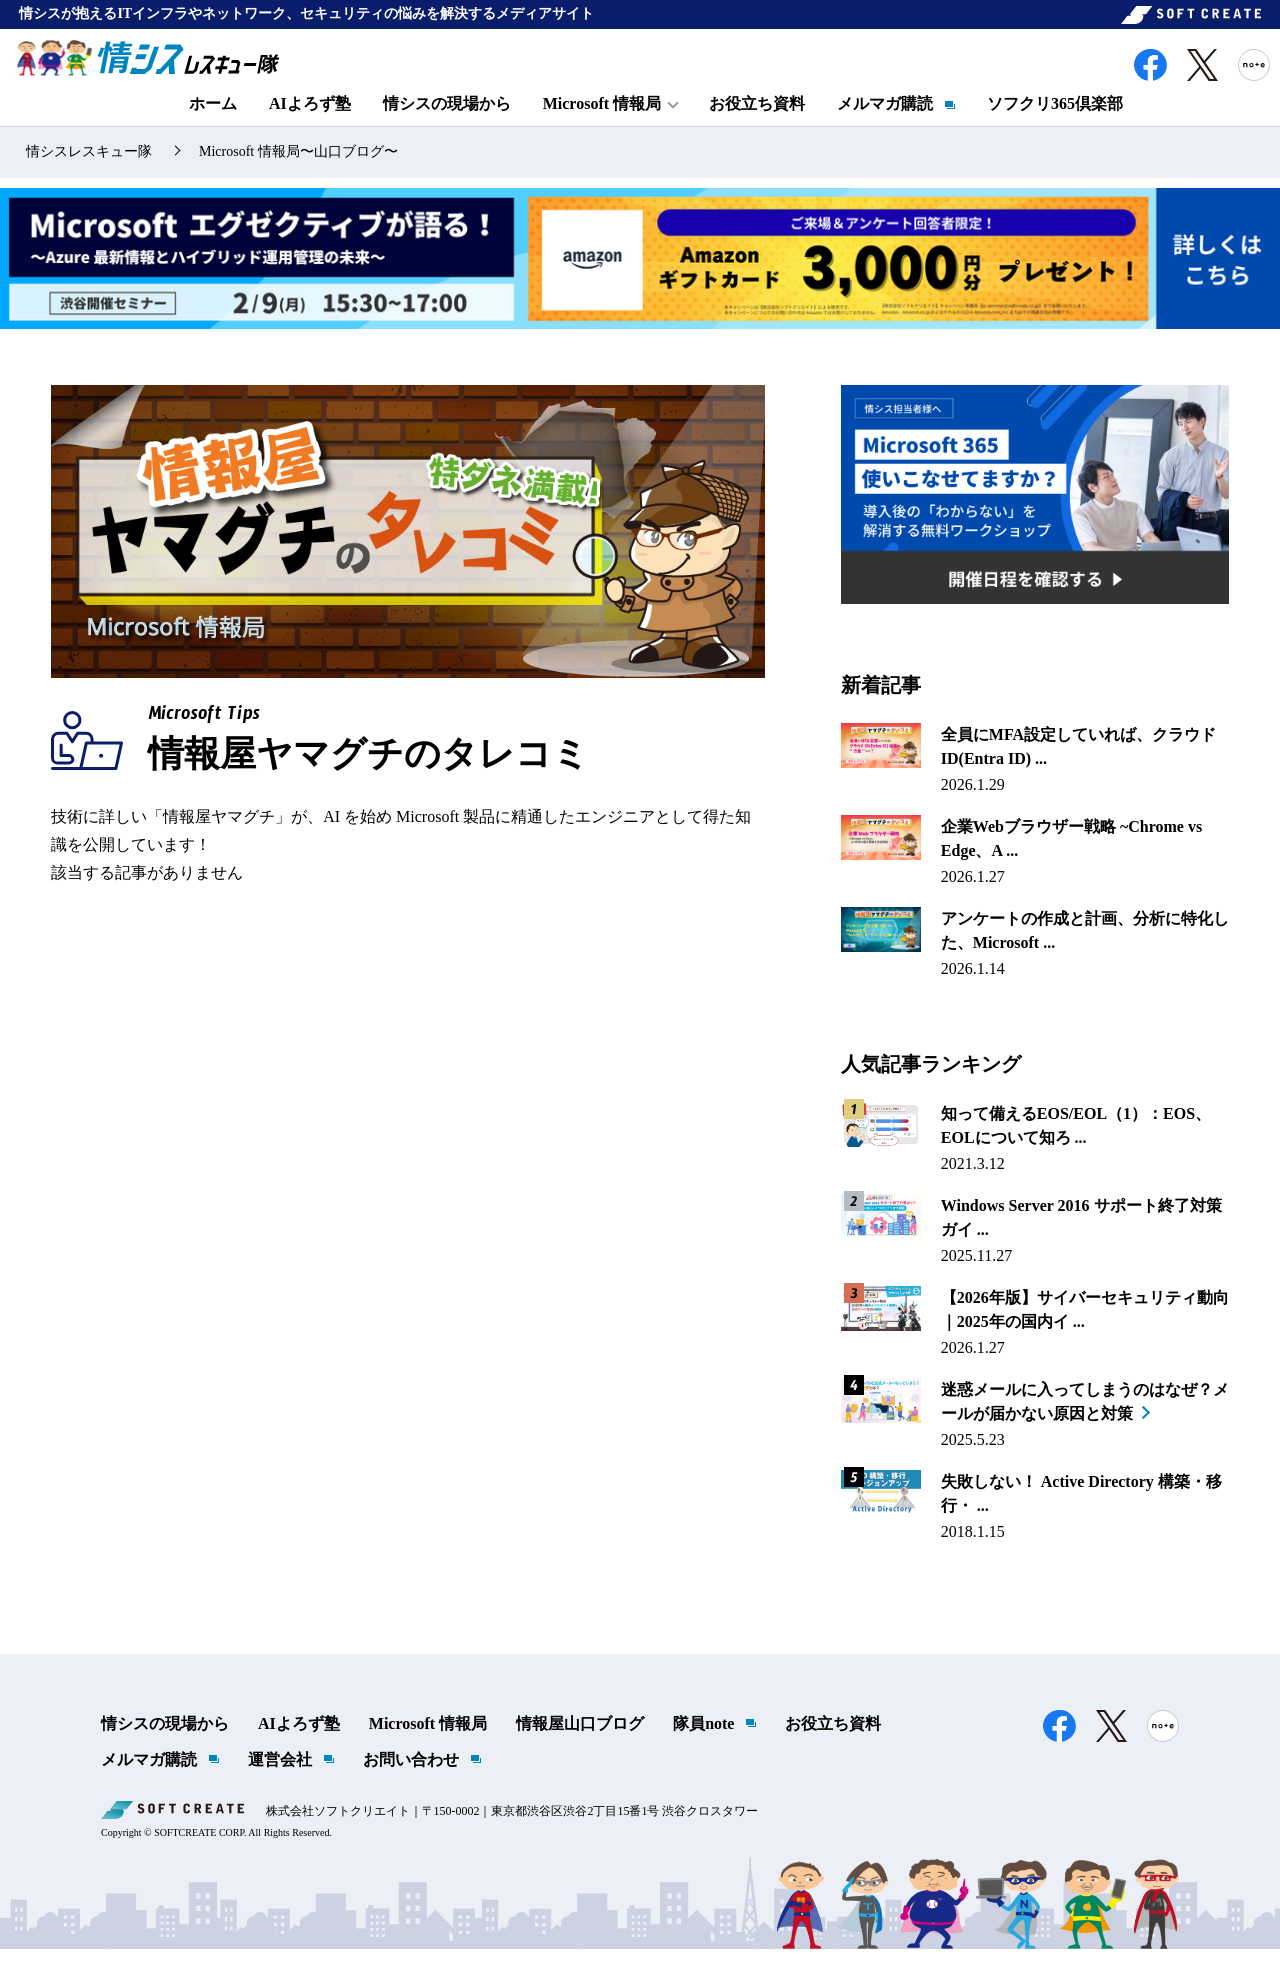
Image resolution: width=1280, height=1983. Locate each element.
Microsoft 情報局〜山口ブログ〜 (298, 186)
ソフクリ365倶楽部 (1055, 126)
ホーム (213, 126)
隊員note (703, 1757)
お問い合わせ (411, 1793)
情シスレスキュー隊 (89, 186)
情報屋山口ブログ (580, 1757)
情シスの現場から (447, 126)
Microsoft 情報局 (428, 1757)
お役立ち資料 (757, 126)
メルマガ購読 (885, 126)
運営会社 (280, 1793)
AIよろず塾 (310, 126)
